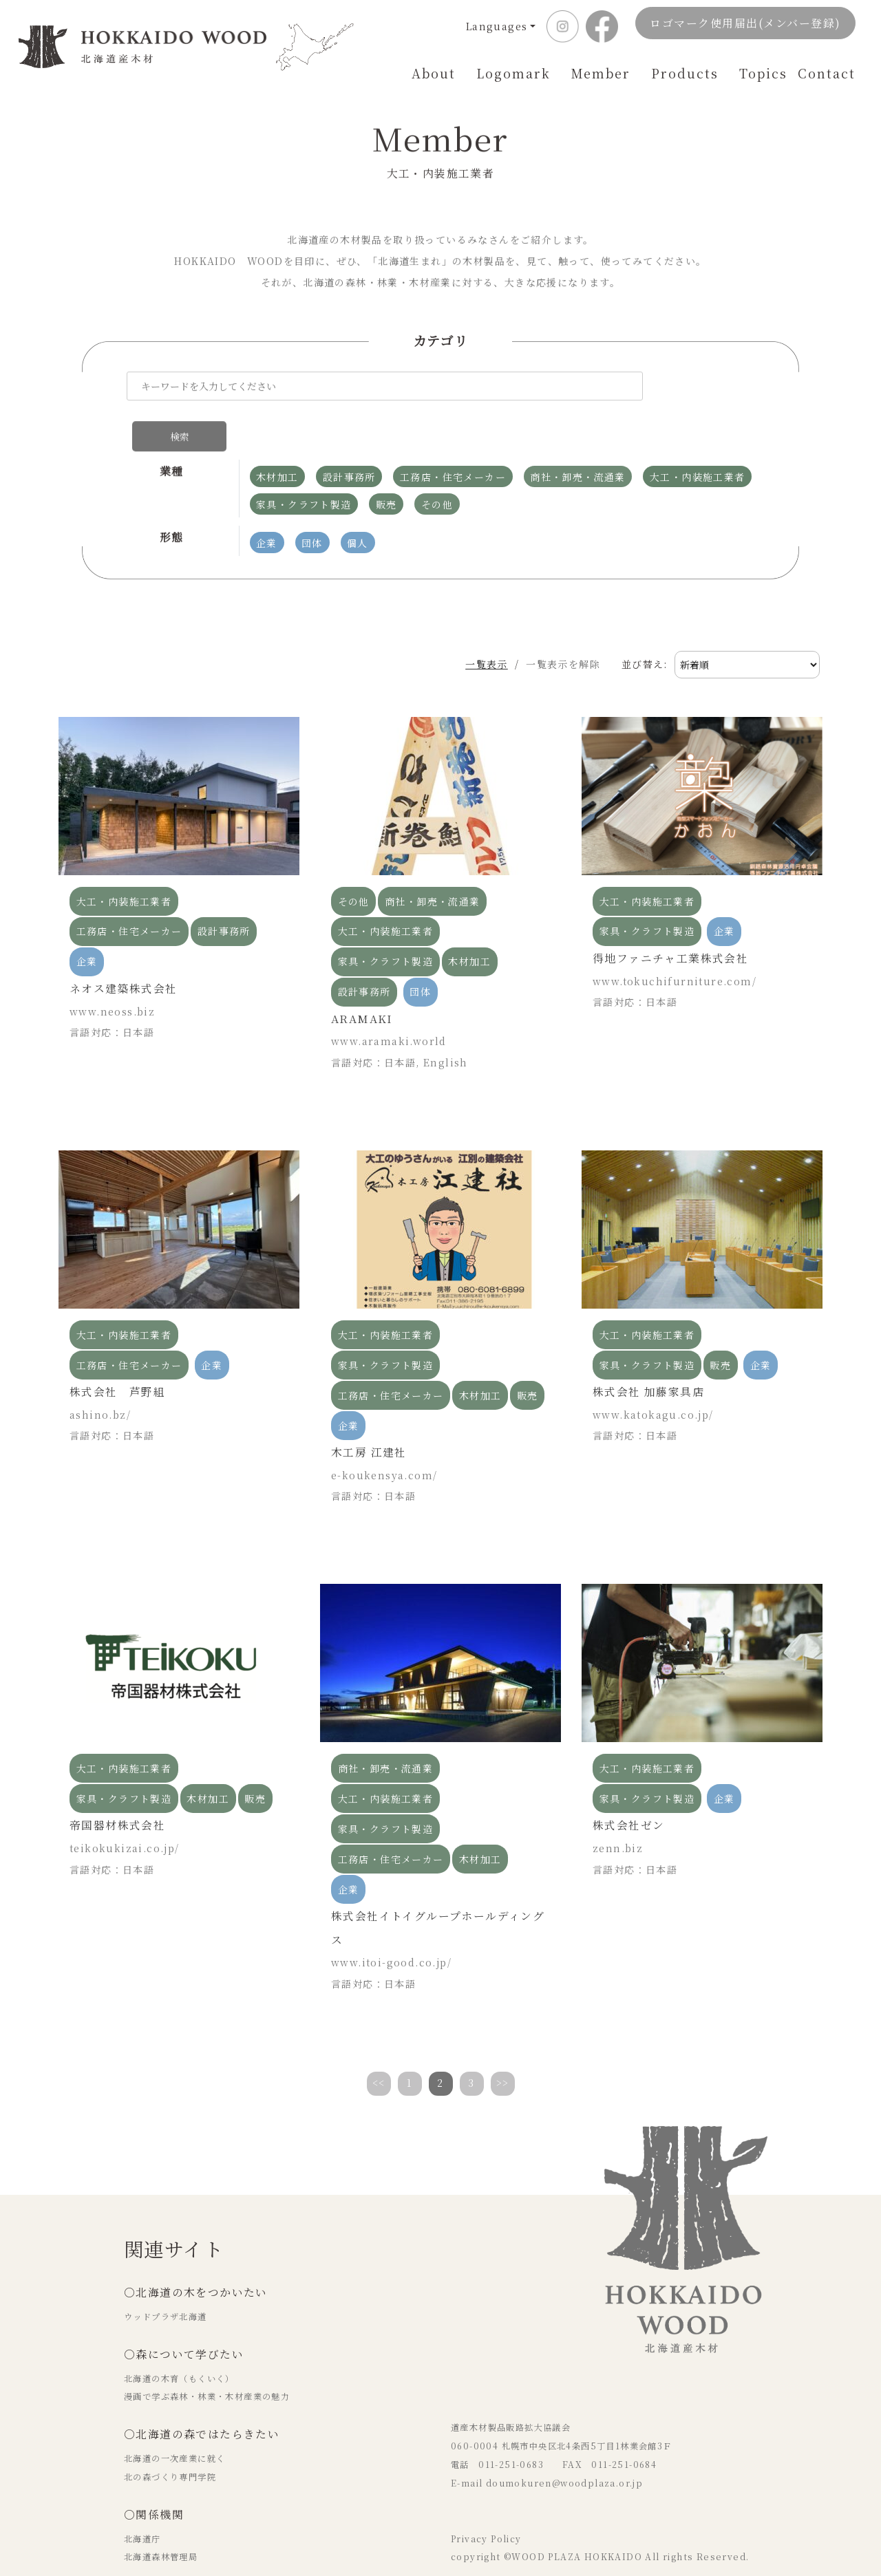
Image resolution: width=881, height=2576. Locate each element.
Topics (763, 73)
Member (600, 73)
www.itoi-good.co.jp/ (391, 1922)
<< (378, 2042)
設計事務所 (224, 891)
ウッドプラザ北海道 (165, 2276)
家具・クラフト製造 (386, 921)
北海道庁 (142, 2498)
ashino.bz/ (100, 1374)
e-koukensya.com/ (384, 1434)
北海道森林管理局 (161, 2517)
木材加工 (469, 921)
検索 (693, 391)
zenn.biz (618, 1807)
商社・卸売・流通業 (432, 861)
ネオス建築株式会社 (124, 948)
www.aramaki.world (389, 1001)
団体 (420, 951)
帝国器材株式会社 (117, 1784)
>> (502, 2042)
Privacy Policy (486, 2498)
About (434, 73)
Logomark (513, 73)
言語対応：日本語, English (399, 1022)
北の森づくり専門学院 (170, 2436)
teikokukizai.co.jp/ (125, 1807)
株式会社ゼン (628, 1784)
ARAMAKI (362, 978)
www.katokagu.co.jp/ (653, 1374)
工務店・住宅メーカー (129, 891)
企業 (87, 921)
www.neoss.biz (112, 971)
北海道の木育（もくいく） (179, 2338)
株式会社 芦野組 (117, 1351)
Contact (827, 73)
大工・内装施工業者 (124, 861)
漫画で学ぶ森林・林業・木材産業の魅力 (207, 2356)
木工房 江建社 (369, 1411)
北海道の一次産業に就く (174, 2418)
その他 (354, 861)
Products (685, 73)
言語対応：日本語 (112, 991)
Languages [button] (497, 26)
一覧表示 (472, 624)
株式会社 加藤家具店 (648, 1351)
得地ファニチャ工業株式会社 (670, 917)
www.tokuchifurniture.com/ (674, 940)
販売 (527, 1355)
